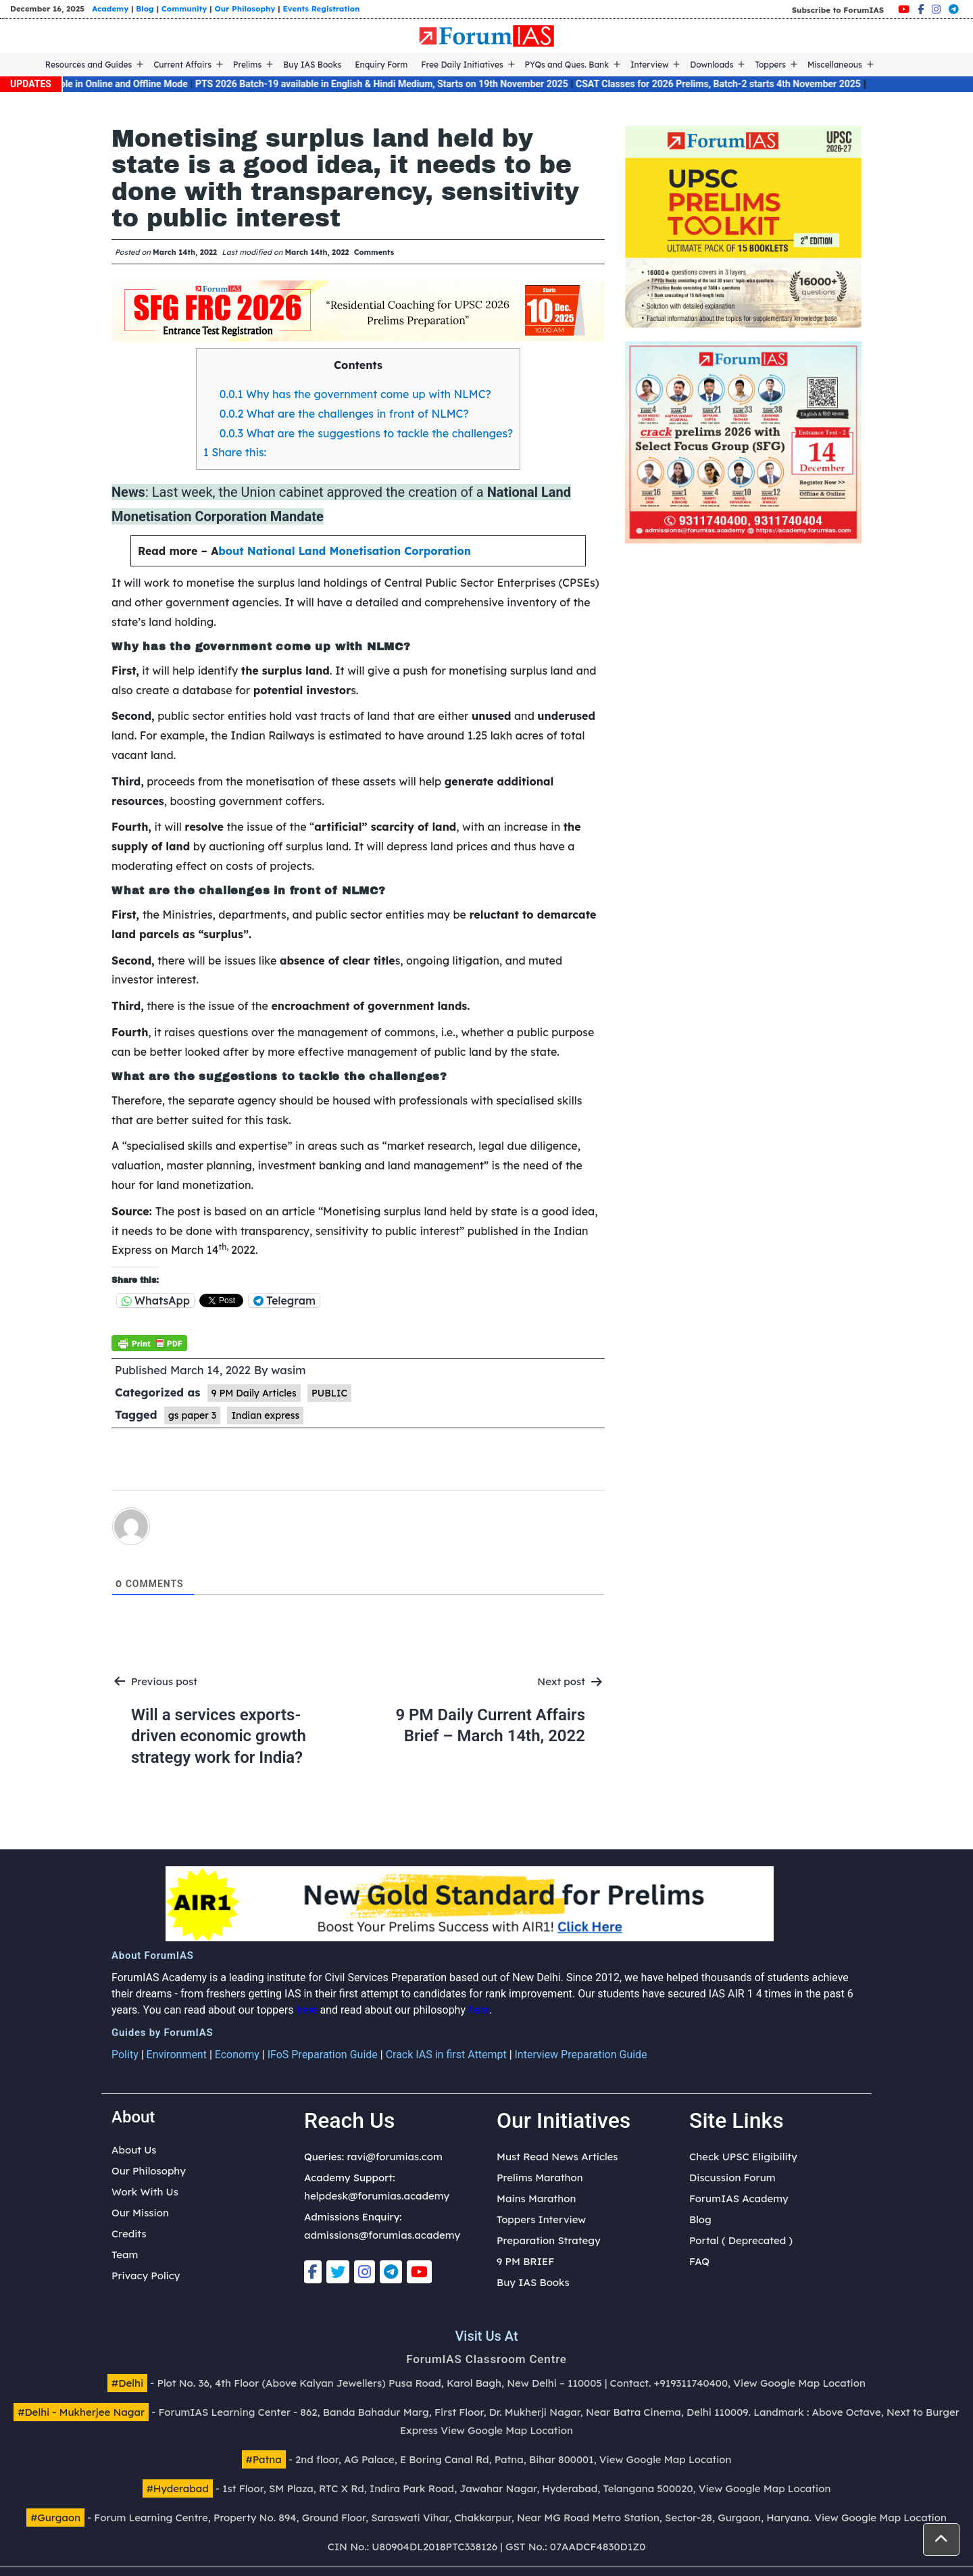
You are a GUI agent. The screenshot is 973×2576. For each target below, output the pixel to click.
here (306, 2009)
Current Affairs (182, 64)
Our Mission (140, 2212)
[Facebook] (921, 9)
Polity (125, 2054)
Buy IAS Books (312, 64)
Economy (237, 2054)
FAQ (699, 2261)
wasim (288, 1370)
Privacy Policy (145, 2275)
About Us (134, 2149)
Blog (144, 8)
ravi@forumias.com (394, 2156)
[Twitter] (337, 2271)
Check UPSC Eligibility (743, 2156)
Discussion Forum (732, 2177)
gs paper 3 (192, 1415)
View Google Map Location (799, 2383)
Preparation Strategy (549, 2240)
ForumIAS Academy (739, 2198)
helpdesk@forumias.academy (376, 2195)
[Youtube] (904, 9)
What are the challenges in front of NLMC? (344, 413)
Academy (110, 8)
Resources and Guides (88, 64)
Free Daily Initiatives (462, 64)
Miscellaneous (834, 64)
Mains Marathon (536, 2198)
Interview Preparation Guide (581, 2054)
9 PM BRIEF (525, 2261)
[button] (941, 2539)
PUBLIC (329, 1393)
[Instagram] (936, 9)
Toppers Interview (541, 2219)
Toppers (770, 64)
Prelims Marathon (540, 2177)
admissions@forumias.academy (382, 2235)
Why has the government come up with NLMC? (355, 394)
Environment (177, 2054)
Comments (374, 252)
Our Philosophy (244, 8)
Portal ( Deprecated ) (741, 2240)
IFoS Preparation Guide (323, 2054)
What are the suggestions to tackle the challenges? (367, 433)
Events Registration (320, 8)
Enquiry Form (381, 64)
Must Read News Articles (557, 2156)
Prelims (247, 64)
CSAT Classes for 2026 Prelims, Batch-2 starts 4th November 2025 (732, 83)
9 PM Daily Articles (254, 1393)
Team (124, 2254)
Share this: (235, 452)
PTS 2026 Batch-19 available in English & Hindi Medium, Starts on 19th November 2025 (395, 83)
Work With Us (144, 2191)
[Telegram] (954, 9)
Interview (649, 64)
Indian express (265, 1415)
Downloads (711, 64)
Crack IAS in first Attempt (446, 2054)
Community (184, 8)
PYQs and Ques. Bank (567, 64)
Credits (129, 2233)
